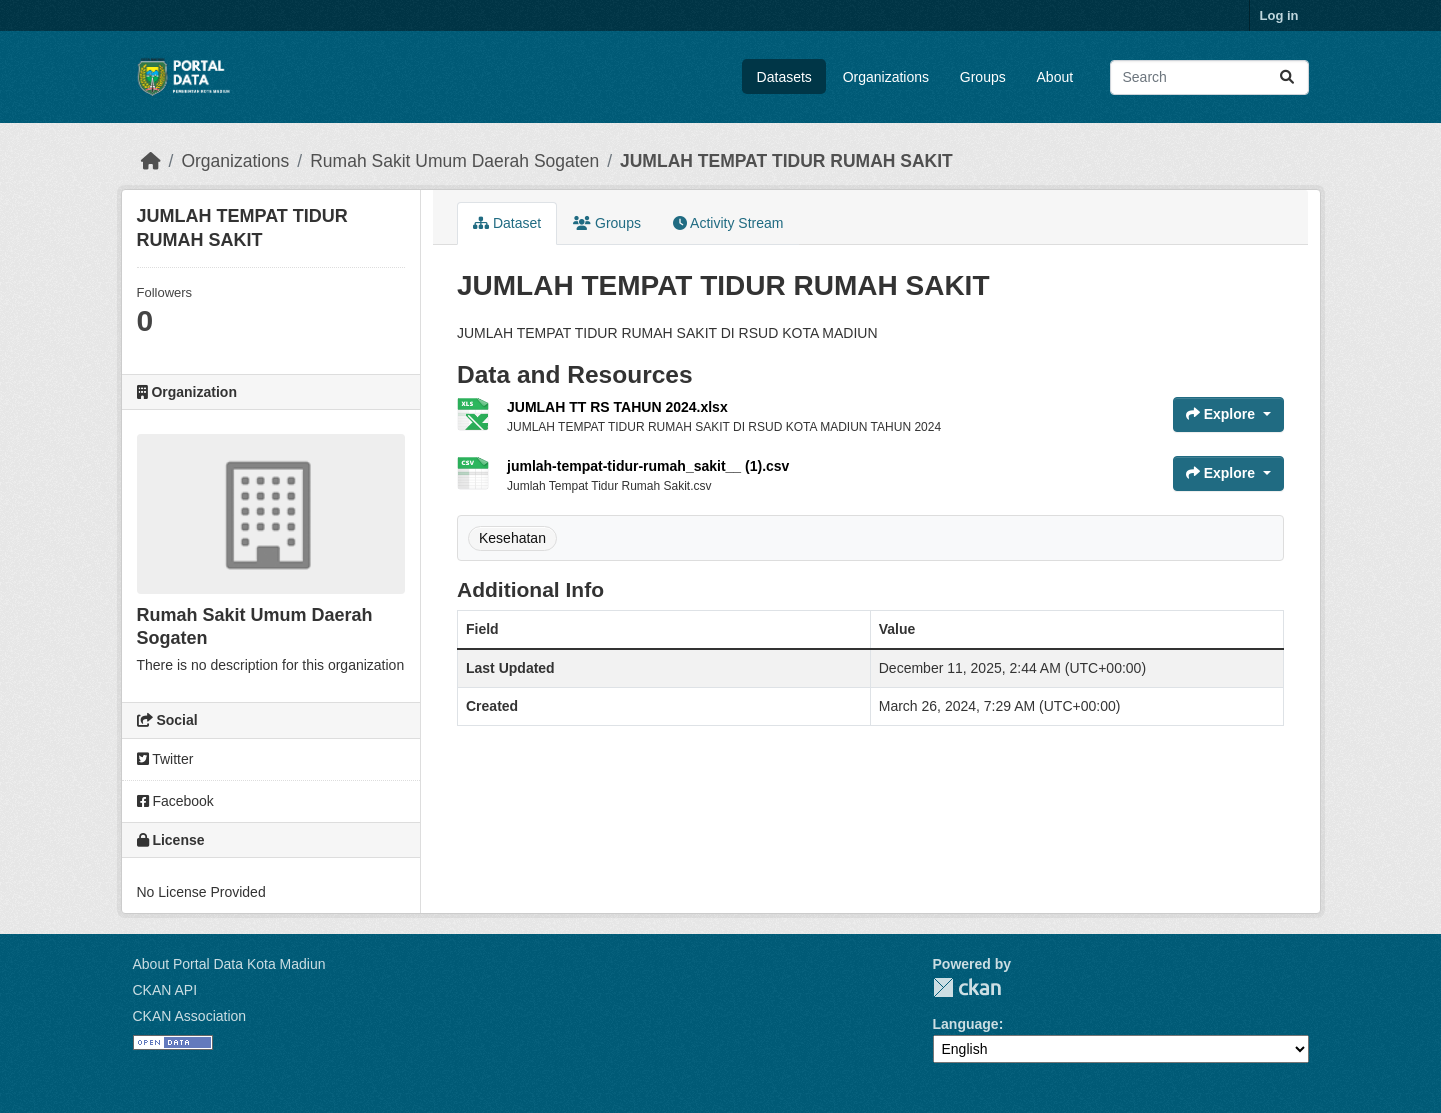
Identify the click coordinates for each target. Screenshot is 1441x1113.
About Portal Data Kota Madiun (229, 964)
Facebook (175, 801)
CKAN (967, 987)
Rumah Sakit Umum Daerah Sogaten (454, 161)
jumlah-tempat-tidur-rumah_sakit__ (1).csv (648, 466)
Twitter (165, 759)
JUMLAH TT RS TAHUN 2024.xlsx (617, 407)
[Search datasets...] (1209, 77)
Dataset (507, 223)
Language (966, 1024)
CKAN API (165, 990)
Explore (1222, 414)
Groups (983, 77)
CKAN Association (190, 1016)
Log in (1279, 15)
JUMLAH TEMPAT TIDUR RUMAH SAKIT (786, 161)
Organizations (886, 77)
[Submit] (1287, 77)
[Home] (151, 161)
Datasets (784, 77)
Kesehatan (512, 538)
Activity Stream (728, 223)
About (1055, 77)
